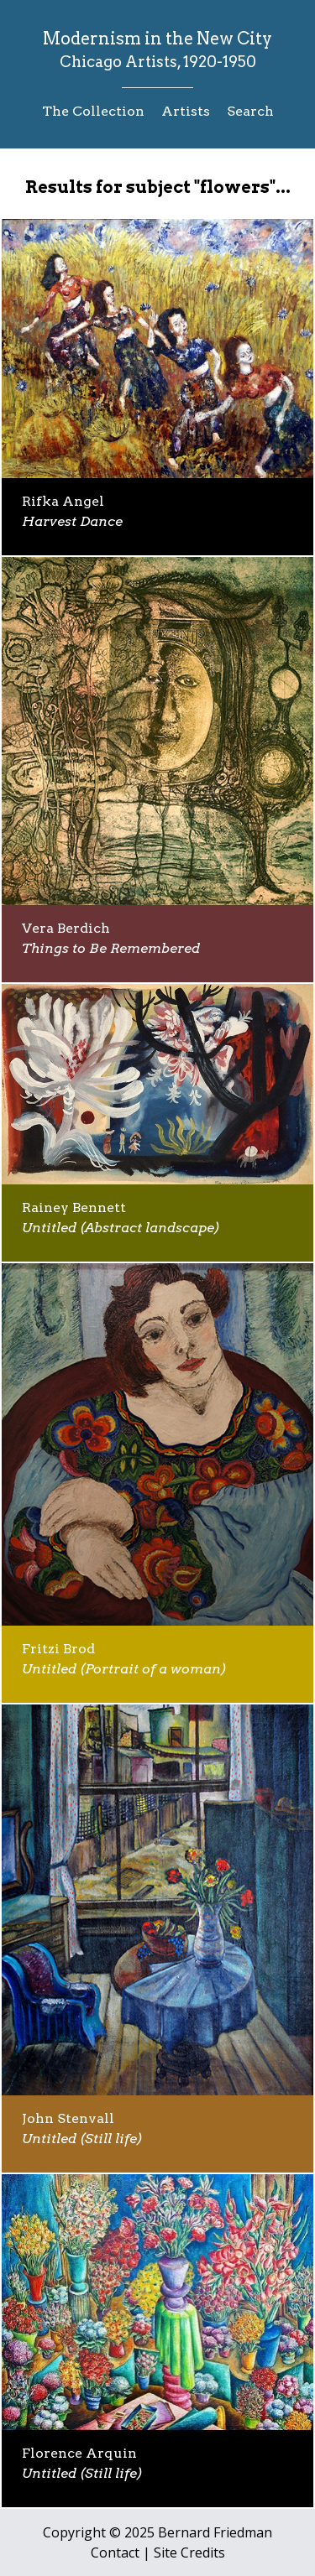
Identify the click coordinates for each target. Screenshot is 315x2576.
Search (250, 111)
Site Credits (189, 2552)
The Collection (93, 111)
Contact (115, 2552)
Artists (185, 111)
